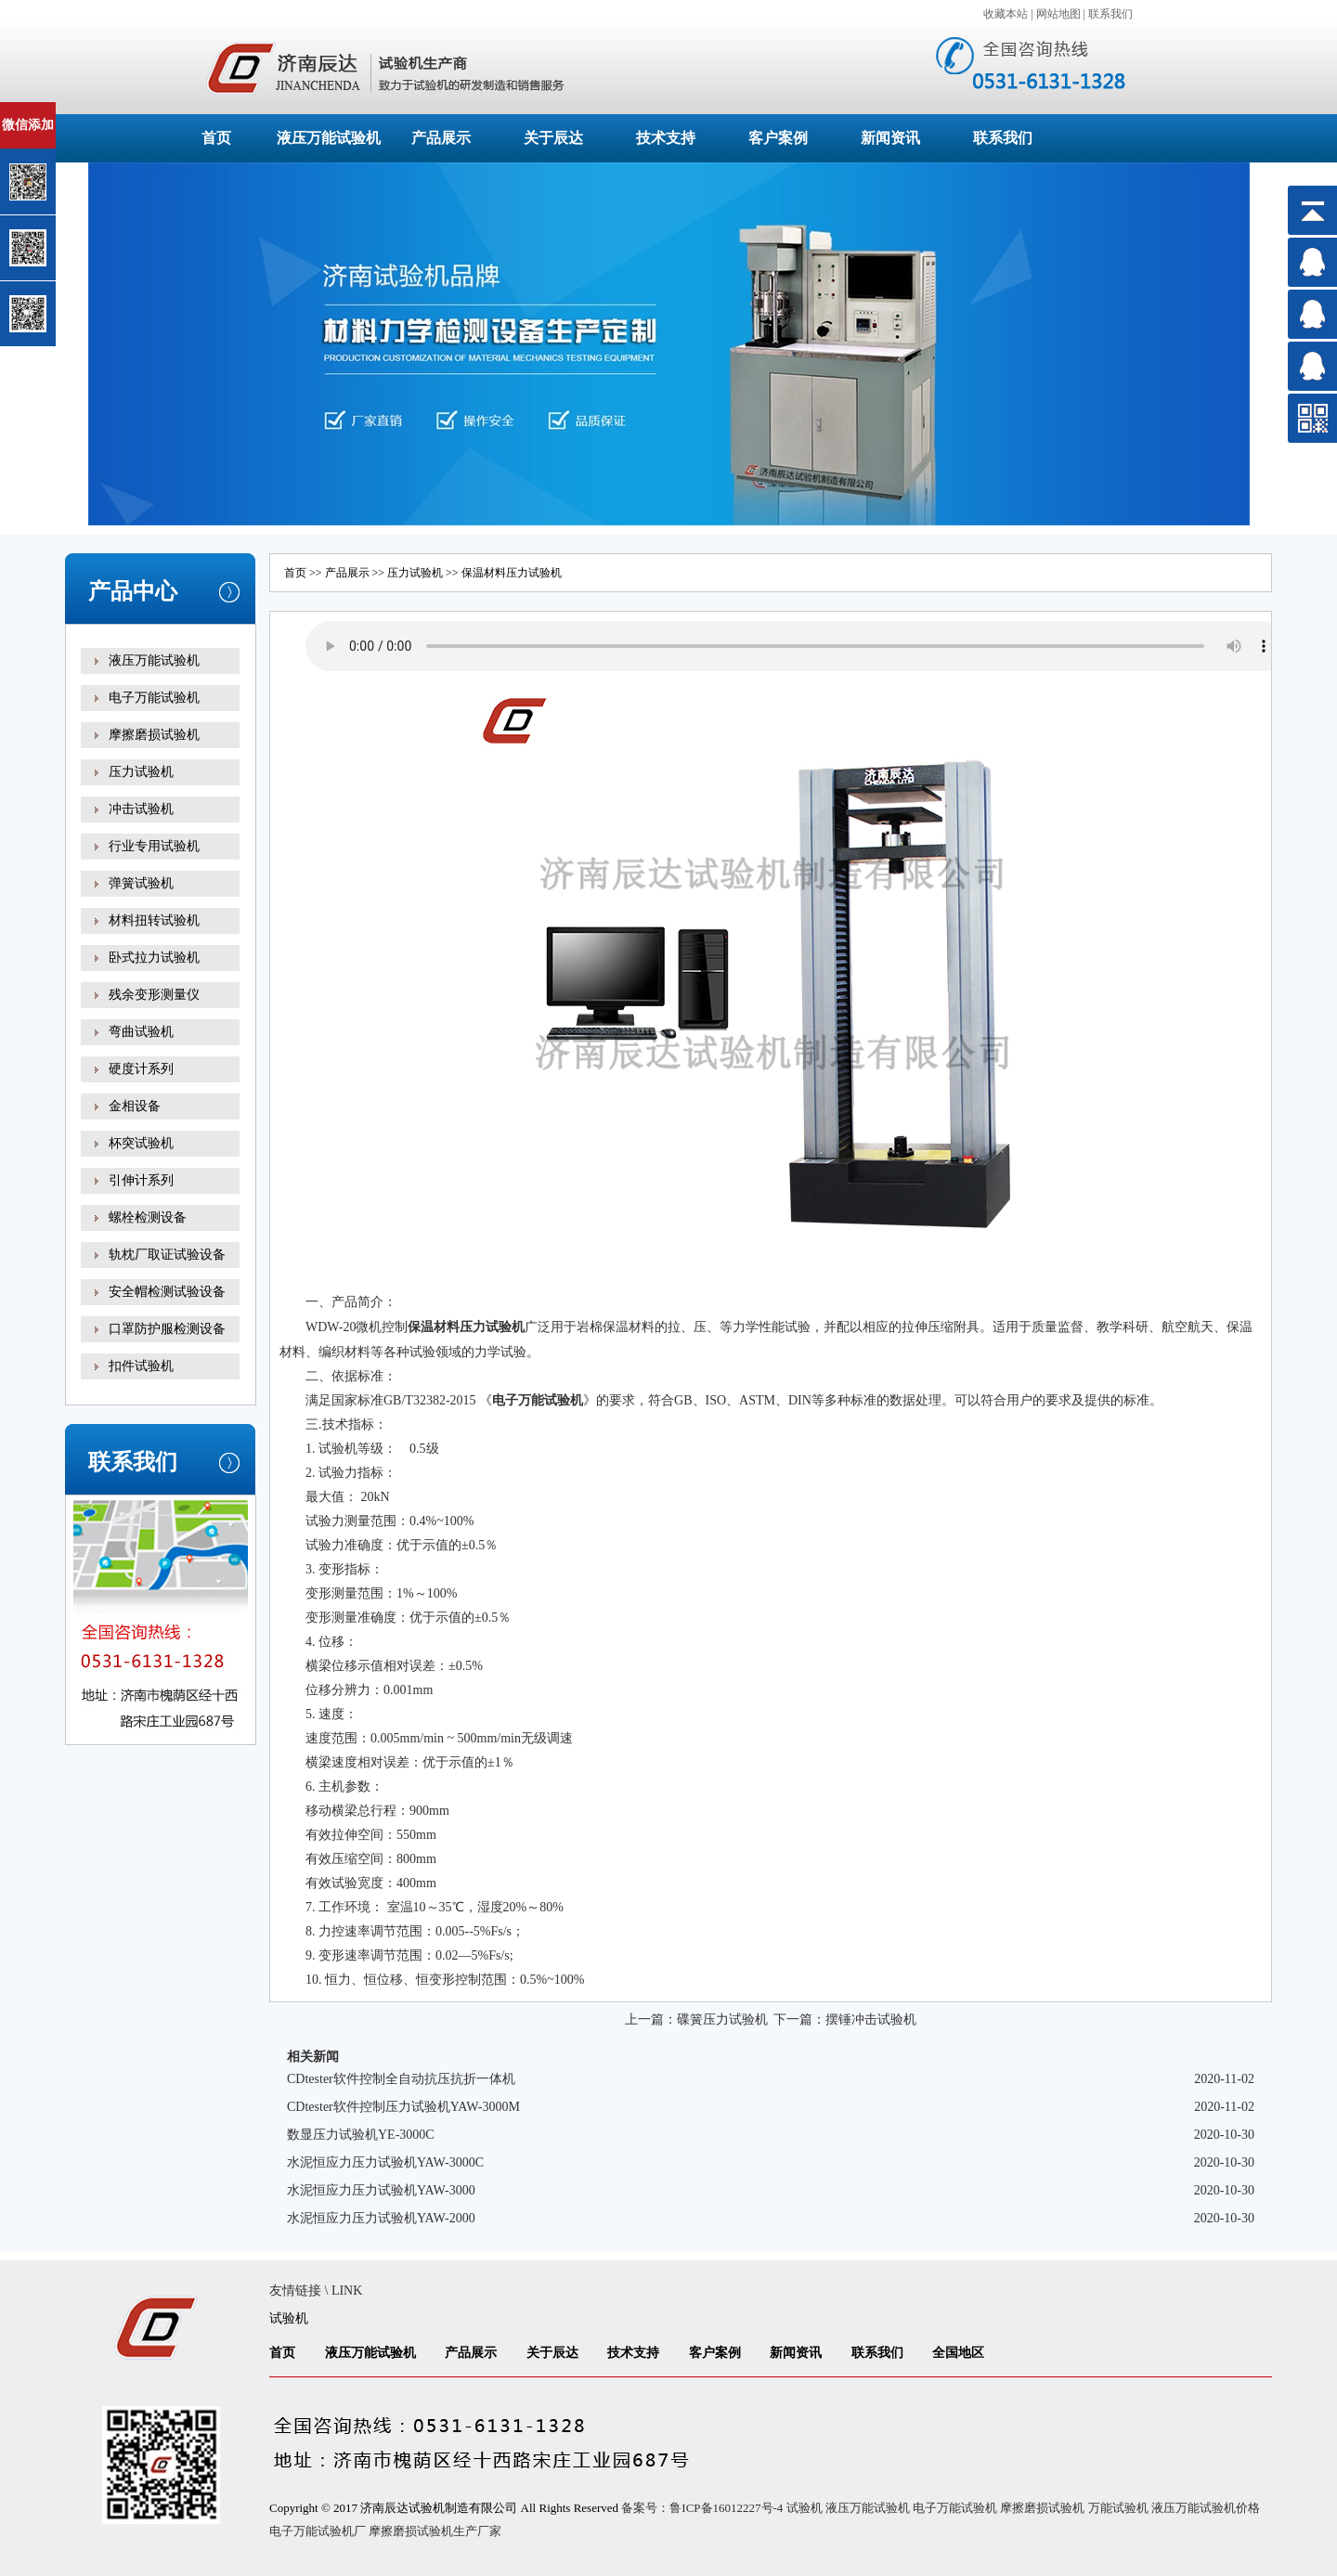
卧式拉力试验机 (154, 957)
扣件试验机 (141, 1366)
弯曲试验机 (141, 1032)
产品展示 (441, 138)
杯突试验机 (141, 1143)
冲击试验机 (141, 809)
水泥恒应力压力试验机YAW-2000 (381, 2218)
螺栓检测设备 (148, 1217)
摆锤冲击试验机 (870, 2019)
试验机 (288, 2318)
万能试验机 (1118, 2508)
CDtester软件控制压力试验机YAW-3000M (403, 2107)
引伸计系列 (141, 1180)
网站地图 (1058, 13)
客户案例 (778, 138)
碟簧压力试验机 (722, 2019)
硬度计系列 (141, 1069)
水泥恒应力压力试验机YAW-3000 (381, 2190)
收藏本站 (1005, 13)
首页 (216, 138)
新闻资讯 (890, 138)
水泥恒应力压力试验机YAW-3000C (385, 2162)
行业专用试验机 (154, 846)
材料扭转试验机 (154, 920)
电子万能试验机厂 (317, 2531)
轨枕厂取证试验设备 (167, 1255)
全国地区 (958, 2353)
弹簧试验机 (141, 883)
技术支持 (665, 138)
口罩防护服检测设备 (167, 1329)
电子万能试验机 (154, 698)
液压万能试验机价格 (1205, 2508)
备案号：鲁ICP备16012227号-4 (702, 2508)
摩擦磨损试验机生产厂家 (435, 2531)
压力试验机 (141, 772)
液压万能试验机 (329, 138)
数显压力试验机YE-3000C (361, 2135)
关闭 (94, 110)
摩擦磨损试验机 (154, 735)
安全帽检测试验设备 (167, 1292)
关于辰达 (553, 138)
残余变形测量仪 (154, 995)
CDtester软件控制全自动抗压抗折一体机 (401, 2079)
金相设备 (135, 1106)
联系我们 (1110, 13)
